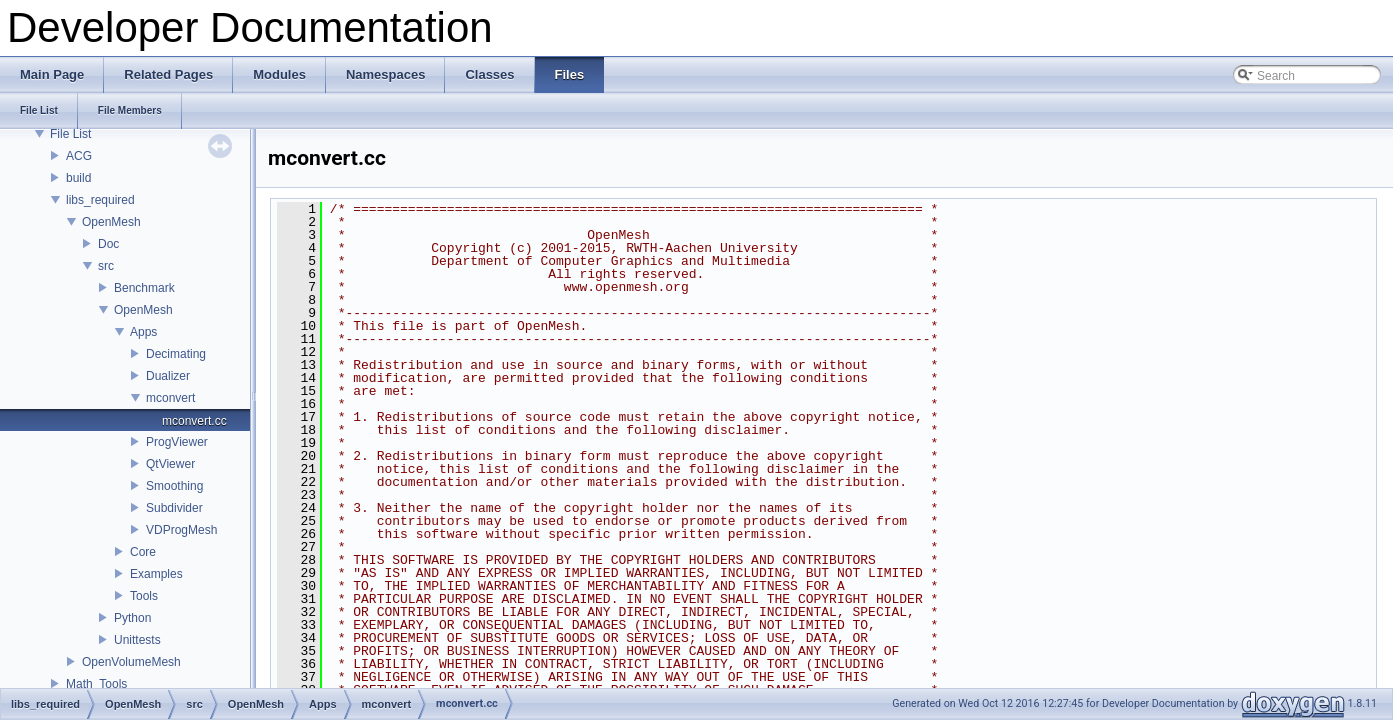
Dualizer (168, 376)
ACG (79, 156)
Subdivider (174, 508)
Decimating (176, 354)
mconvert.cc (194, 421)
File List (70, 134)
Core (143, 552)
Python (132, 618)
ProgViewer (177, 442)
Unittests (137, 640)
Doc (108, 244)
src (106, 266)
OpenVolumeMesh (131, 662)
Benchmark (144, 288)
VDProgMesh (181, 530)
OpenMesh (111, 222)
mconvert (170, 398)
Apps (143, 332)
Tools (144, 596)
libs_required (100, 200)
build (78, 178)
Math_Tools (96, 684)
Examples (156, 574)
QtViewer (170, 464)
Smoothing (174, 486)
